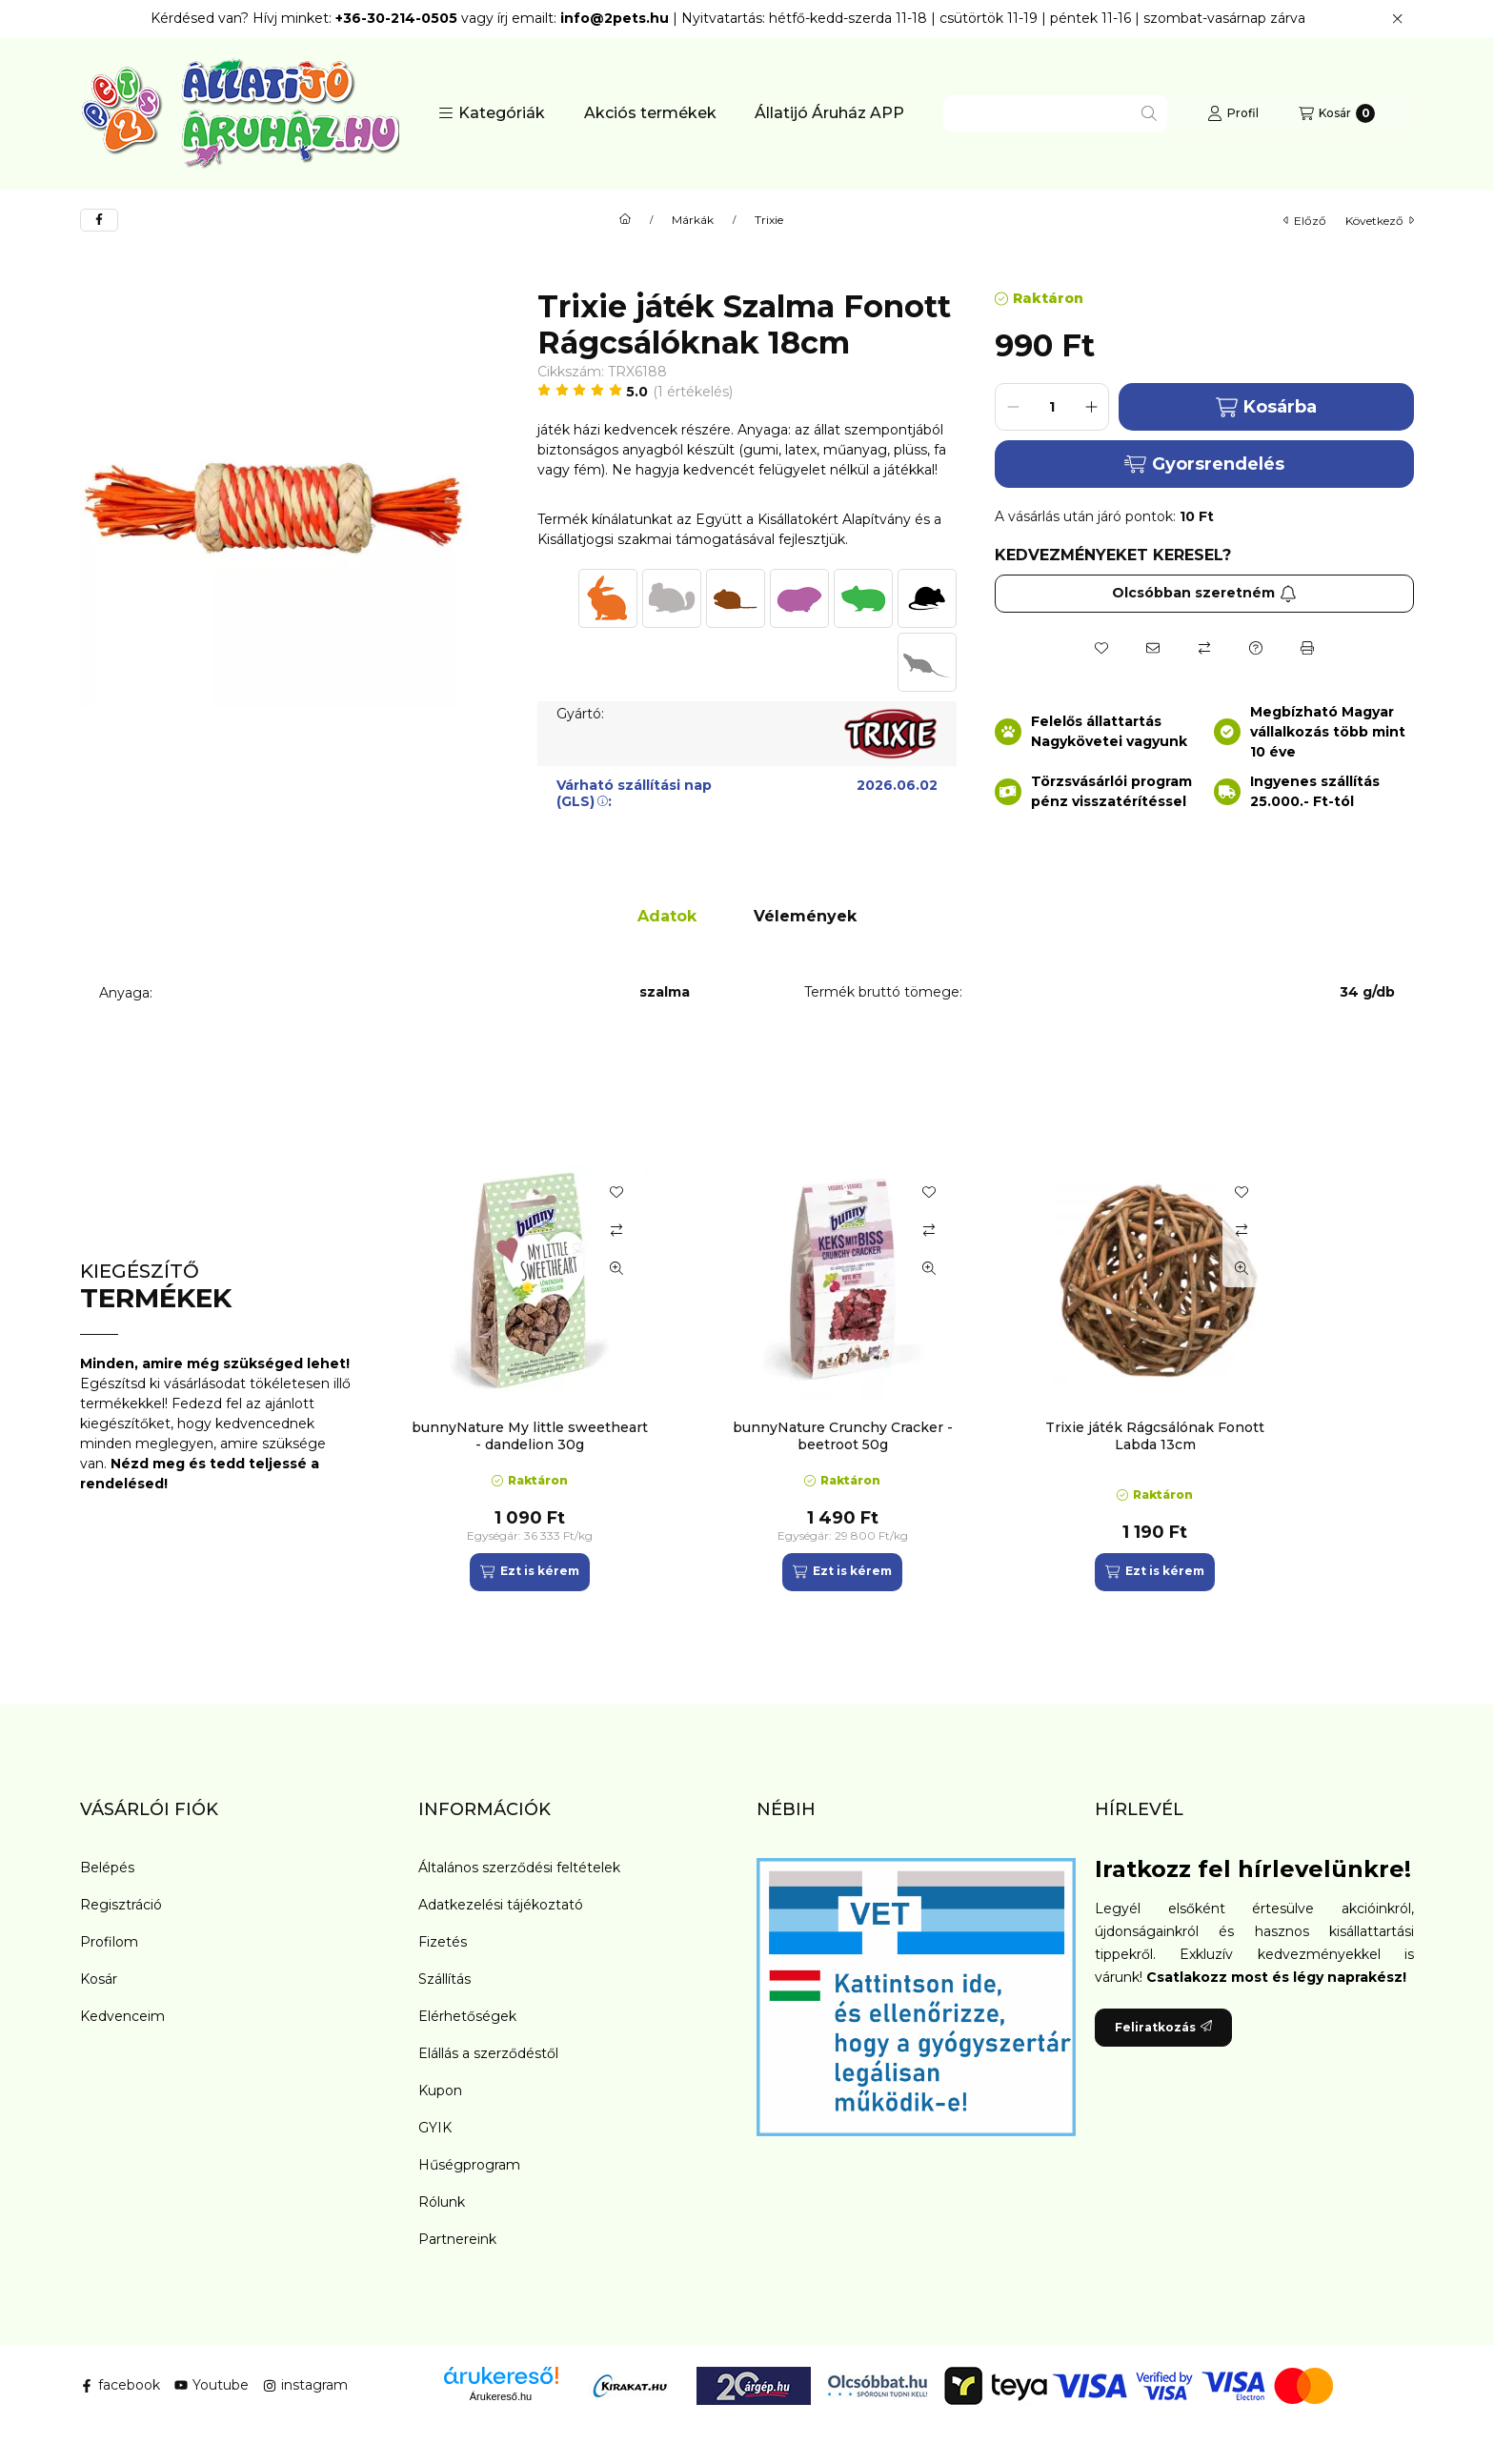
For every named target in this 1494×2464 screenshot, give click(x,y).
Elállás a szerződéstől (488, 2053)
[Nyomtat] (1307, 648)
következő (1379, 220)
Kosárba (1266, 407)
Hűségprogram (469, 2164)
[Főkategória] (625, 220)
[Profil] (1233, 113)
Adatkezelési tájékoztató (500, 1904)
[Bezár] (1397, 19)
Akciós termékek (650, 113)
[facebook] (99, 220)
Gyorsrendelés (1203, 464)
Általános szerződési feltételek (519, 1867)
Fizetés (442, 1941)
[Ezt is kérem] (529, 1572)
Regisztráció (121, 1904)
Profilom (109, 1941)
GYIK (435, 2127)
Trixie (769, 220)
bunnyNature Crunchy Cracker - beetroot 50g (843, 1436)
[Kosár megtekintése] (1337, 113)
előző (1304, 220)
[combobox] (1055, 113)
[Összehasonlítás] (1204, 648)
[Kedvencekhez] (1101, 648)
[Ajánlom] (1153, 648)
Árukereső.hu (501, 2396)
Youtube (211, 2384)
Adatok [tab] (667, 916)
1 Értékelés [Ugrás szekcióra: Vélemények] (693, 391)
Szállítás (444, 1979)
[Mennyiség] (1052, 407)
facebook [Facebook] (120, 2384)
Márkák (693, 220)
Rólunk (441, 2202)
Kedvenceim (122, 2016)
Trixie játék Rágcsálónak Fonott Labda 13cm (1154, 1436)
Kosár (98, 1979)
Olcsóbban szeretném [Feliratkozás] (1204, 592)
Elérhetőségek (467, 2016)
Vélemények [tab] (805, 916)
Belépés (107, 1867)
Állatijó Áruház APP (829, 113)
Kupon (440, 2090)
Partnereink (457, 2239)
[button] (491, 113)
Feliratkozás (1163, 2027)
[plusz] (1091, 407)
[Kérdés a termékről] (1256, 648)
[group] (903, 1377)
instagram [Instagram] (305, 2384)
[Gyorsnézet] (616, 1268)
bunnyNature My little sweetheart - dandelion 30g (530, 1436)
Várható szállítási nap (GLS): (634, 793)
